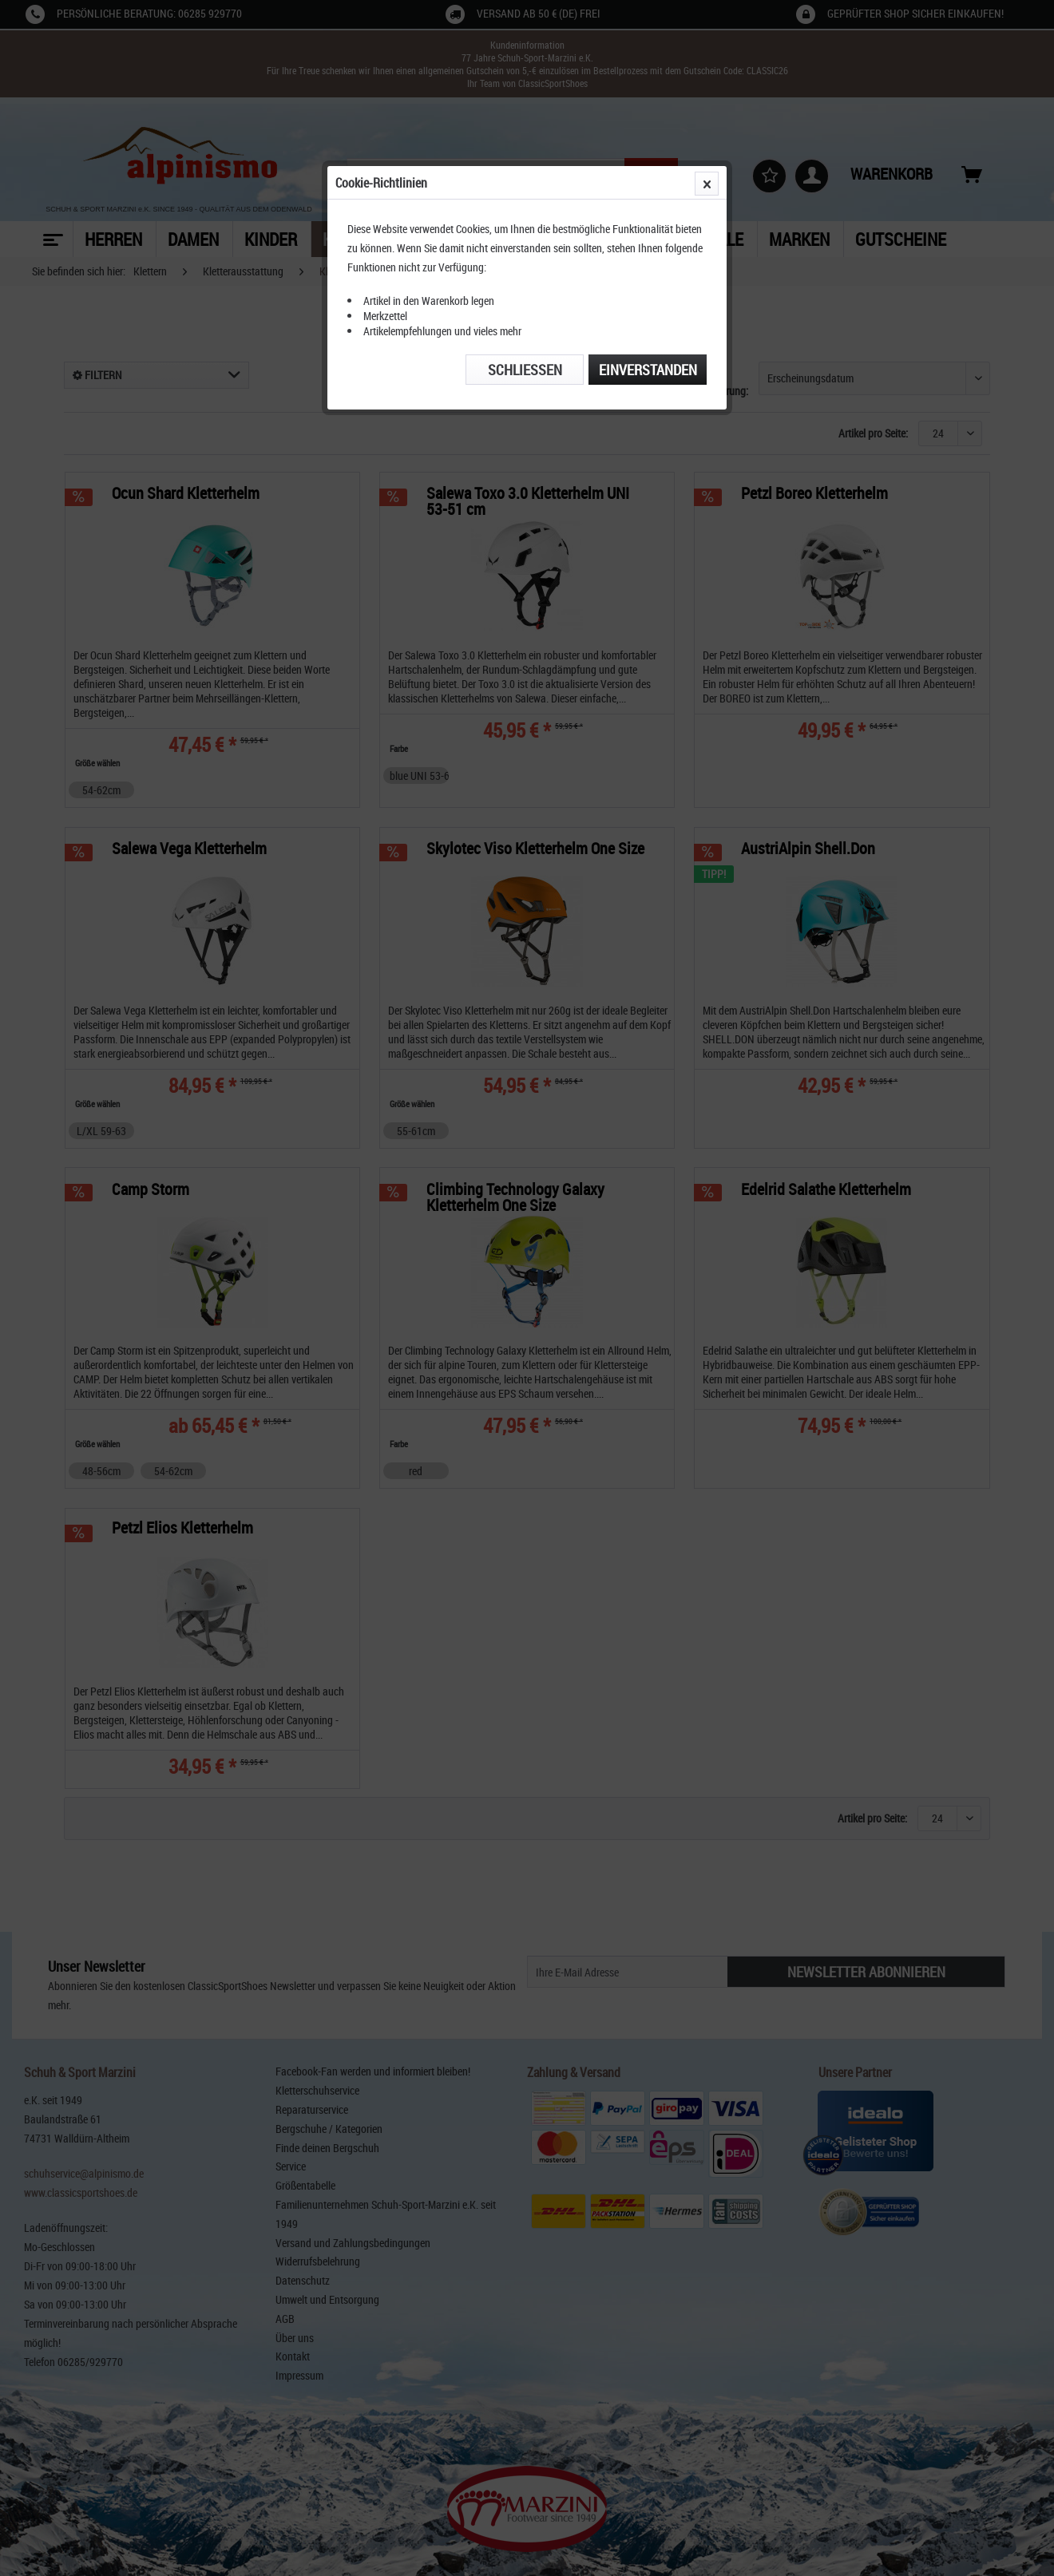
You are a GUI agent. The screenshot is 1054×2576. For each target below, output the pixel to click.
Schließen (525, 369)
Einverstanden (648, 369)
